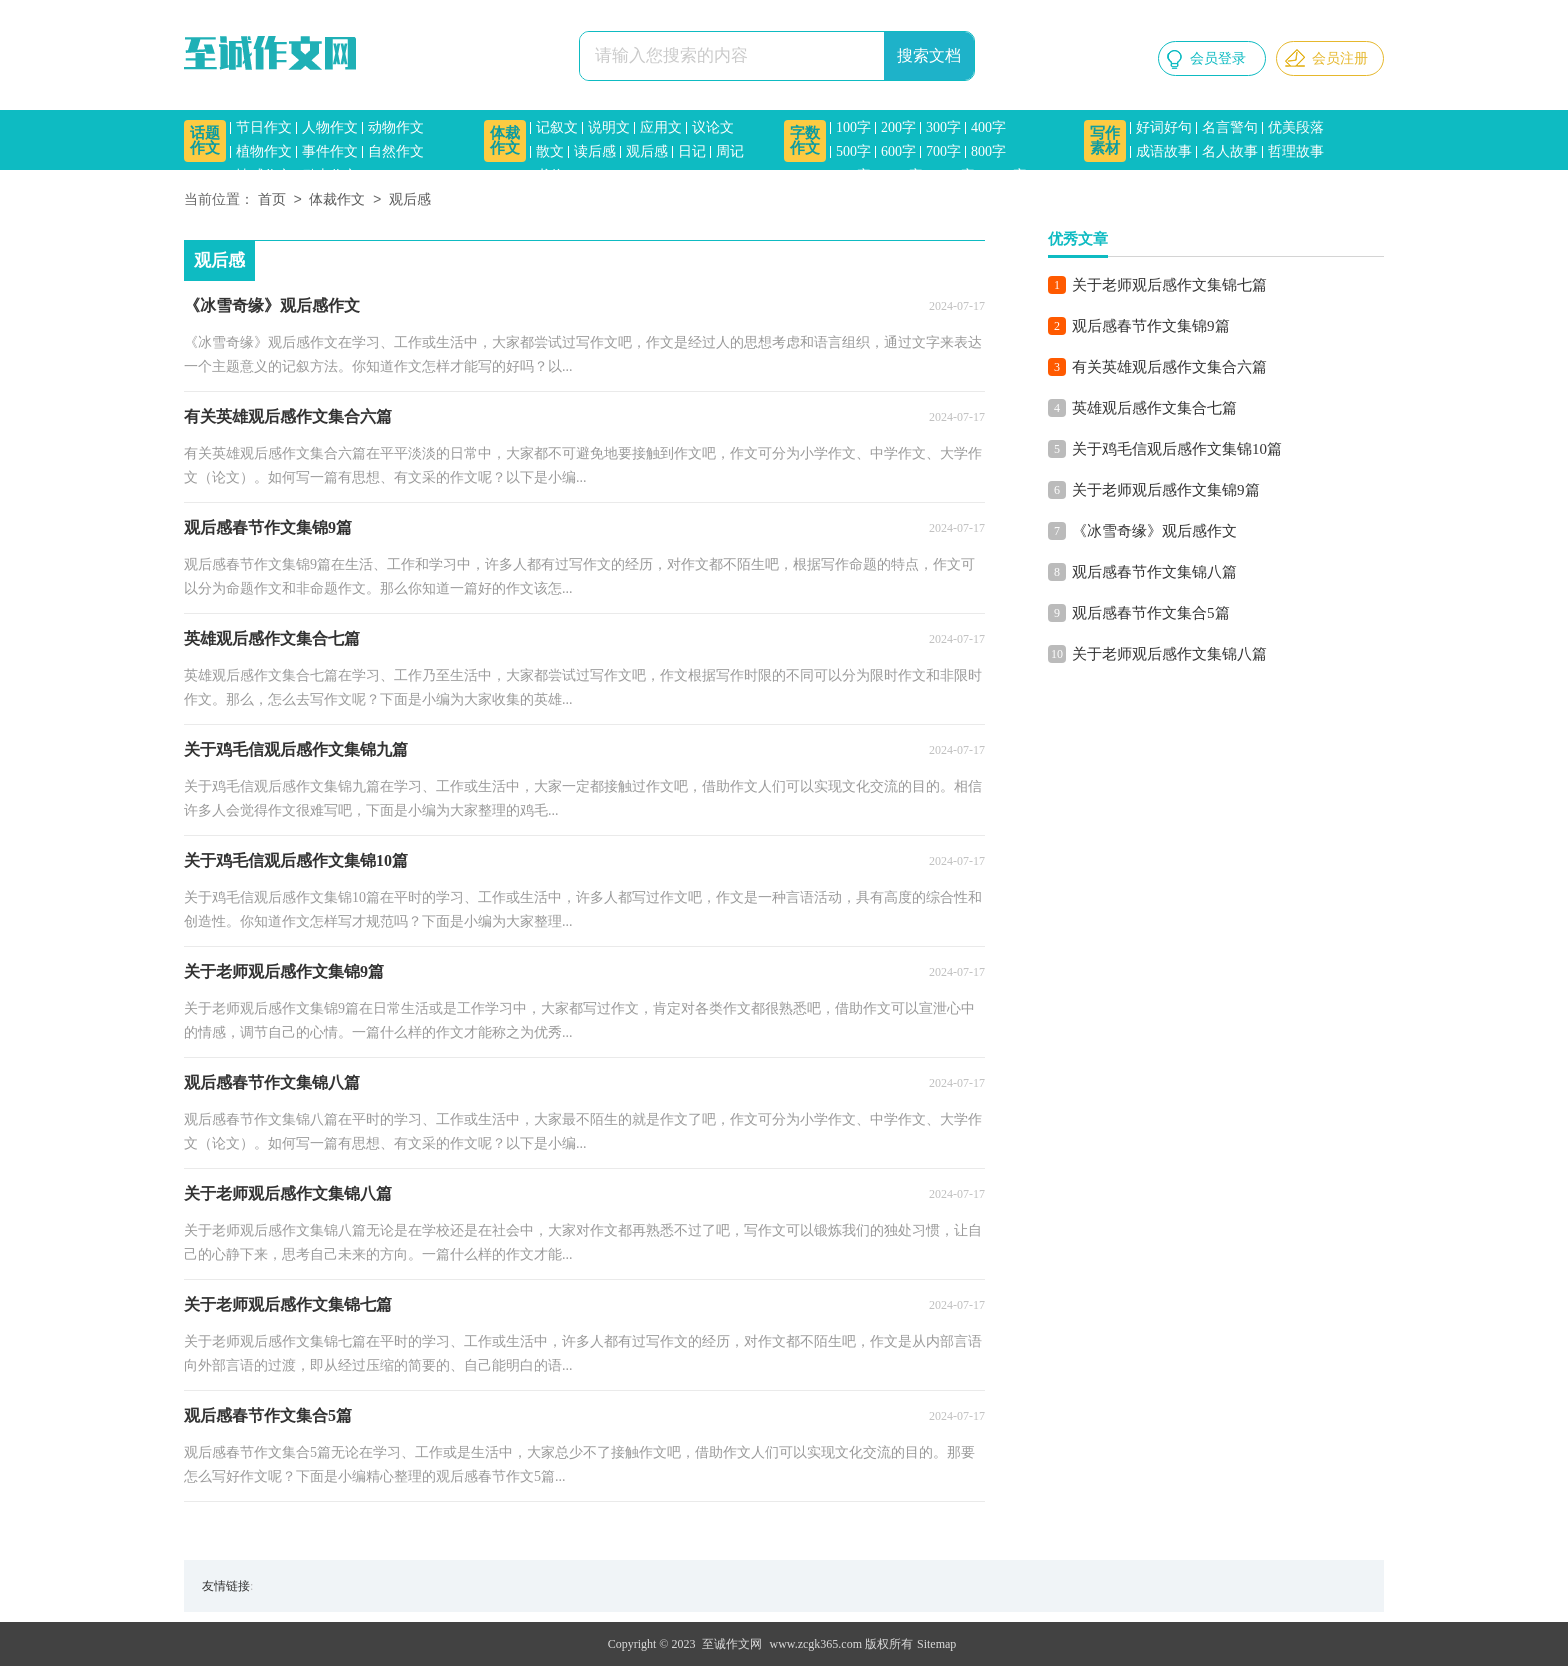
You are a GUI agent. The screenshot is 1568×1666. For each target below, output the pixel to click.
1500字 (1006, 175)
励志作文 (330, 175)
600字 (898, 151)
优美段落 (1296, 127)
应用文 (661, 127)
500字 (853, 151)
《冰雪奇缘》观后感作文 (1154, 531)
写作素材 (1105, 140)
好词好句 (1164, 127)
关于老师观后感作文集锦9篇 (1166, 490)
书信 (550, 175)
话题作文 (205, 140)
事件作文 (330, 151)
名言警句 (1230, 127)
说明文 (609, 127)
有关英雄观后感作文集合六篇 (1169, 367)
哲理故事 (1296, 151)
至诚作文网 (732, 1644)
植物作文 (264, 151)
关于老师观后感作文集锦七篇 (1169, 285)
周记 (730, 151)
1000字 (902, 175)
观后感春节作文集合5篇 (1151, 613)
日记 (692, 151)
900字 (853, 175)
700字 (943, 151)
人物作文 (330, 127)
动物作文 (396, 127)
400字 (988, 127)
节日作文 (264, 127)
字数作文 (805, 140)
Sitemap (936, 1644)
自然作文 (396, 151)
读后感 (595, 151)
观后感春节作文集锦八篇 (1154, 572)
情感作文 (264, 175)
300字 (943, 127)
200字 (898, 127)
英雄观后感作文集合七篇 (1154, 408)
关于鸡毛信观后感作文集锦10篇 (1177, 449)
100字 (853, 127)
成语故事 (1164, 151)
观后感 (647, 151)
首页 (272, 200)
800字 (988, 151)
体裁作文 (505, 140)
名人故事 (1230, 151)
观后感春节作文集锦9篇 (1151, 326)
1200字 (954, 175)
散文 (550, 151)
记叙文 (557, 127)
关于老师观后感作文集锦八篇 (1169, 654)
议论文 (713, 127)
